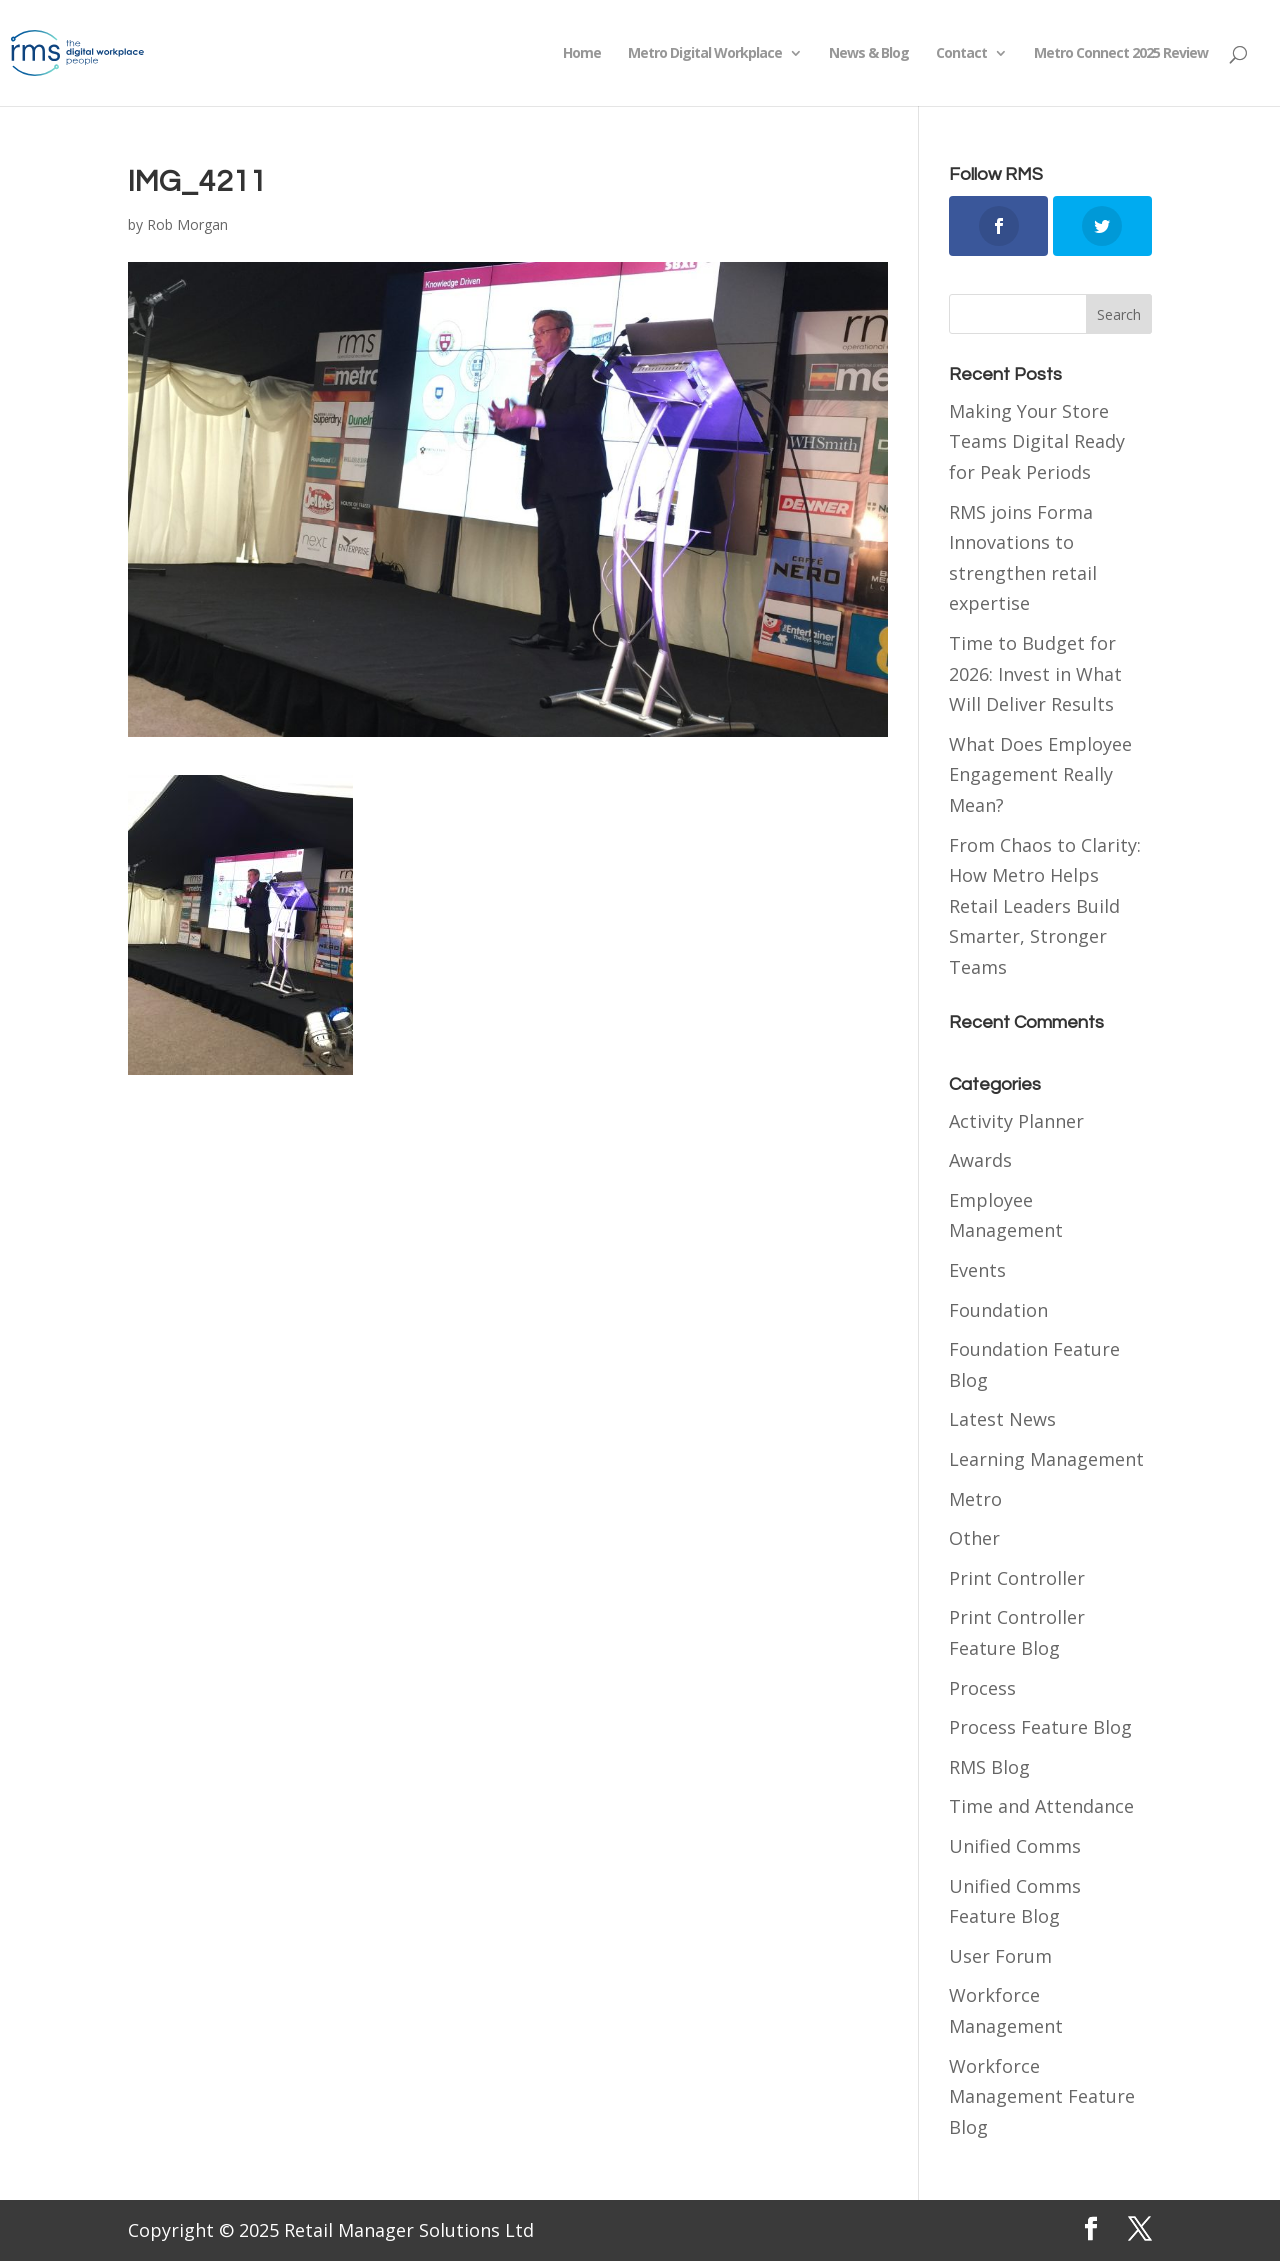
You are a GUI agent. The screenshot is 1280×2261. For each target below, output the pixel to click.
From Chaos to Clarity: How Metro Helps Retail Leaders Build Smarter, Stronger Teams (1045, 906)
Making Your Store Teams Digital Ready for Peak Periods (1037, 441)
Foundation (998, 1310)
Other (974, 1538)
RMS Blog (989, 1767)
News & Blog (869, 54)
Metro (975, 1499)
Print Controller (1017, 1578)
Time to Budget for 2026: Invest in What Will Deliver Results (1035, 673)
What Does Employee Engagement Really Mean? (1040, 774)
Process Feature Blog (1040, 1727)
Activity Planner (1016, 1121)
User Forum (1000, 1956)
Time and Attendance (1041, 1806)
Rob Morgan (187, 224)
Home (582, 54)
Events (977, 1270)
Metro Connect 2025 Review (1121, 54)
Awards (980, 1160)
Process (982, 1688)
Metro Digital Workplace (705, 54)
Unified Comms (1015, 1846)
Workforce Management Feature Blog (1042, 2096)
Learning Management (1046, 1459)
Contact (961, 54)
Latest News (1002, 1419)
